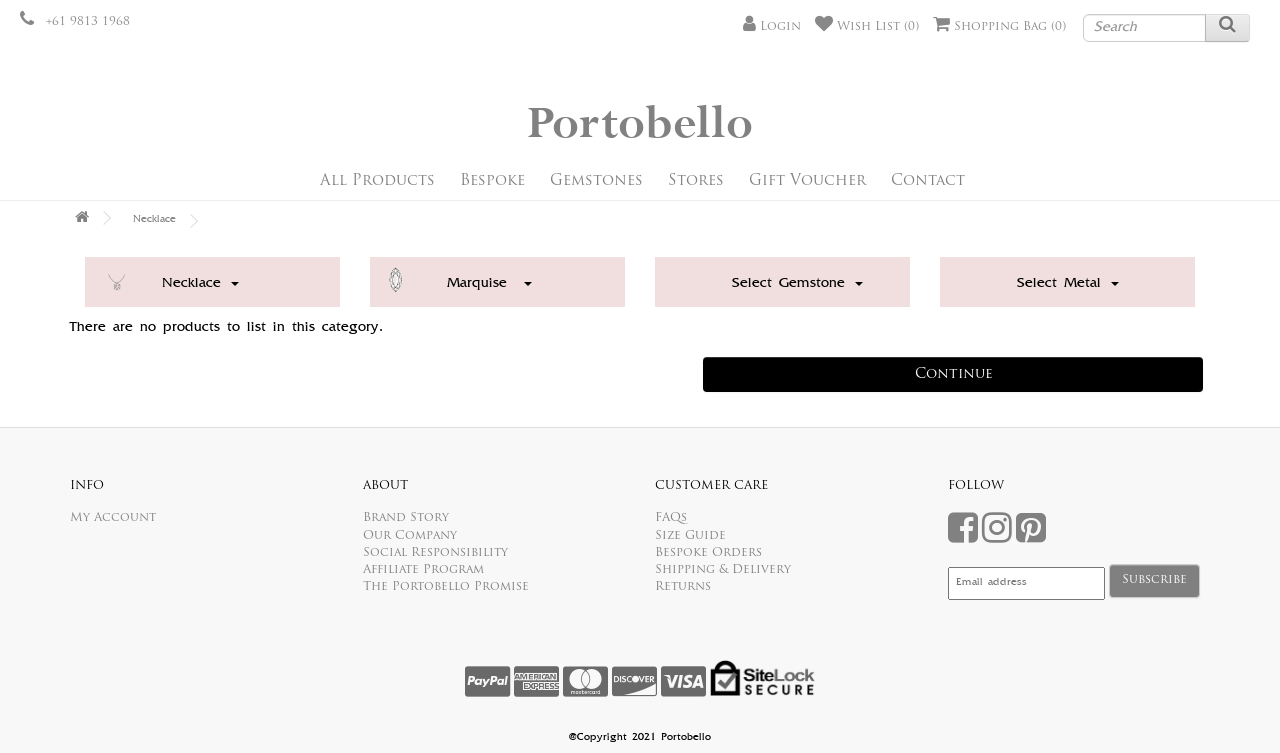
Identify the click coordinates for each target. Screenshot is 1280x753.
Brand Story (406, 518)
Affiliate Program (423, 570)
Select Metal (1068, 284)
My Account (113, 518)
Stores (696, 181)
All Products (377, 181)
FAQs (671, 518)
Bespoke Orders (708, 553)
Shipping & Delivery (723, 570)
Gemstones (596, 181)
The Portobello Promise (446, 587)
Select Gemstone (797, 284)
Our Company (410, 536)
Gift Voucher (807, 181)
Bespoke (492, 181)
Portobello (640, 124)
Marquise (489, 284)
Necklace (154, 220)
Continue (954, 374)
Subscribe (1154, 580)
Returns (683, 587)
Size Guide (690, 536)
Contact (928, 181)
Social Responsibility (435, 553)
